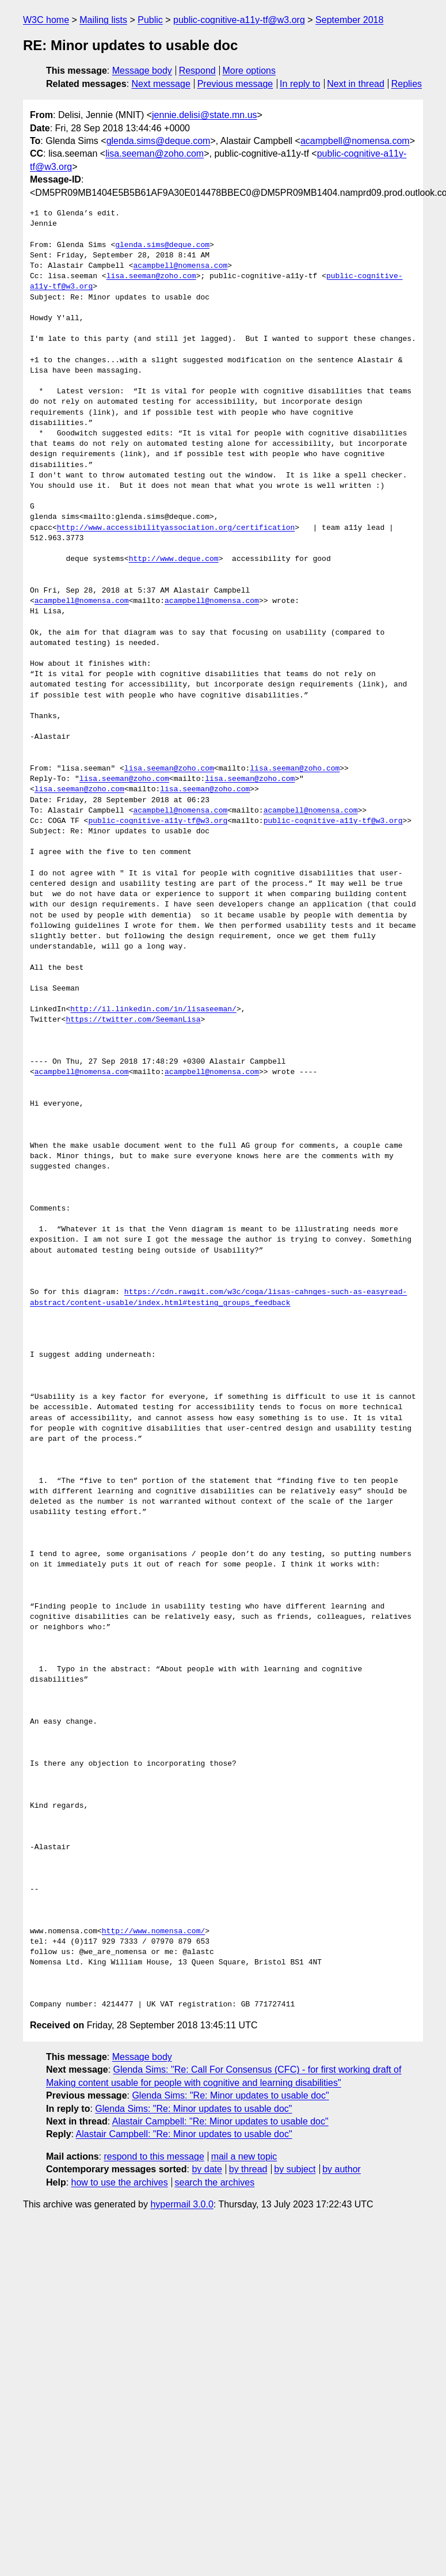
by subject (294, 2169)
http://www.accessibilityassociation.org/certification (176, 528)
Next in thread (355, 84)
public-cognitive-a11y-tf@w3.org (239, 20)
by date (207, 2169)
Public (150, 20)
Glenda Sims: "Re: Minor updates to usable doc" (230, 2095)
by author (341, 2169)
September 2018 (349, 20)
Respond (197, 70)
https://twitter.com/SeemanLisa (133, 1020)
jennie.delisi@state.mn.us (204, 115)
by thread (248, 2169)
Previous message (235, 84)
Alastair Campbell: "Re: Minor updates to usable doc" (220, 2121)
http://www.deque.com (174, 559)
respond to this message (154, 2156)
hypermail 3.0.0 (181, 2204)
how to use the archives (119, 2182)
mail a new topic (244, 2156)
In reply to (300, 84)
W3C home (46, 20)
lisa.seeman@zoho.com (154, 153)
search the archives (215, 2182)
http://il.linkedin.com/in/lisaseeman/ (153, 1009)
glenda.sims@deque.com (158, 141)
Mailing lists (103, 20)
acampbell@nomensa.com (355, 141)
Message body (142, 70)
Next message (161, 84)
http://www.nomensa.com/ (153, 1931)
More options (249, 70)
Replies (406, 84)
